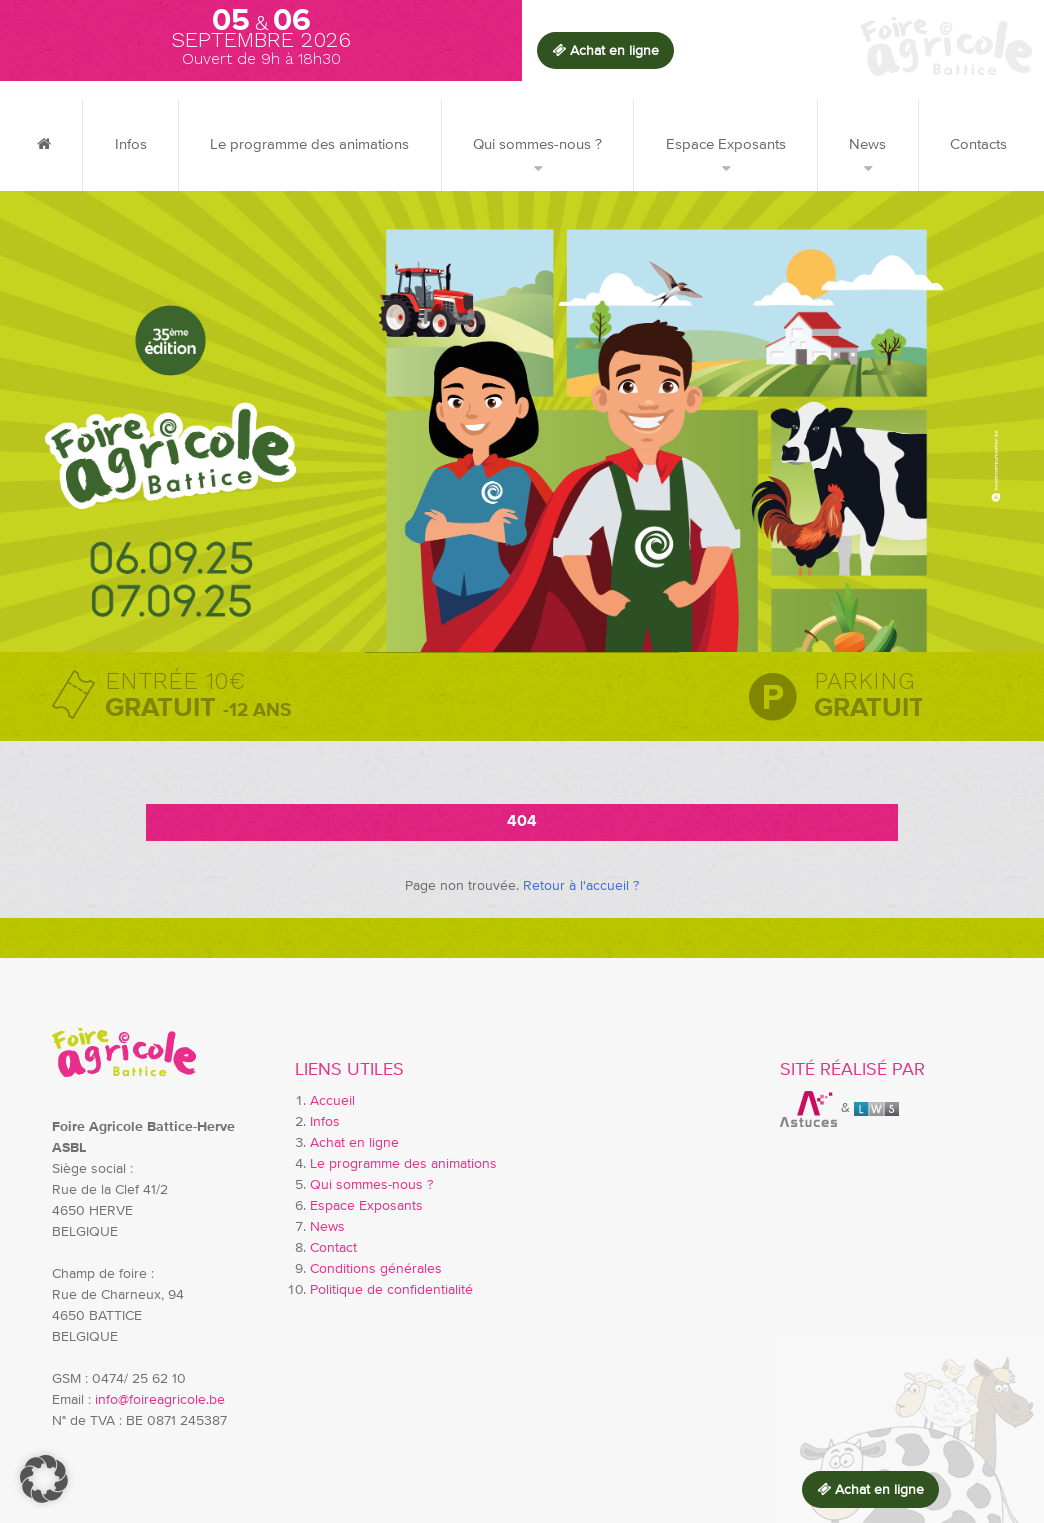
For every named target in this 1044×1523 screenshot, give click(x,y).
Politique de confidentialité (391, 1290)
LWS (876, 1109)
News (867, 144)
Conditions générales (376, 1269)
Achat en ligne (354, 1143)
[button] (44, 1479)
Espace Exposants (726, 144)
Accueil (332, 1101)
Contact (333, 1248)
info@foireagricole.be (160, 1400)
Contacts (978, 144)
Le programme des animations (309, 144)
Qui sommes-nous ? (537, 144)
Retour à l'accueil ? (581, 886)
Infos (131, 144)
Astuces (808, 1109)
